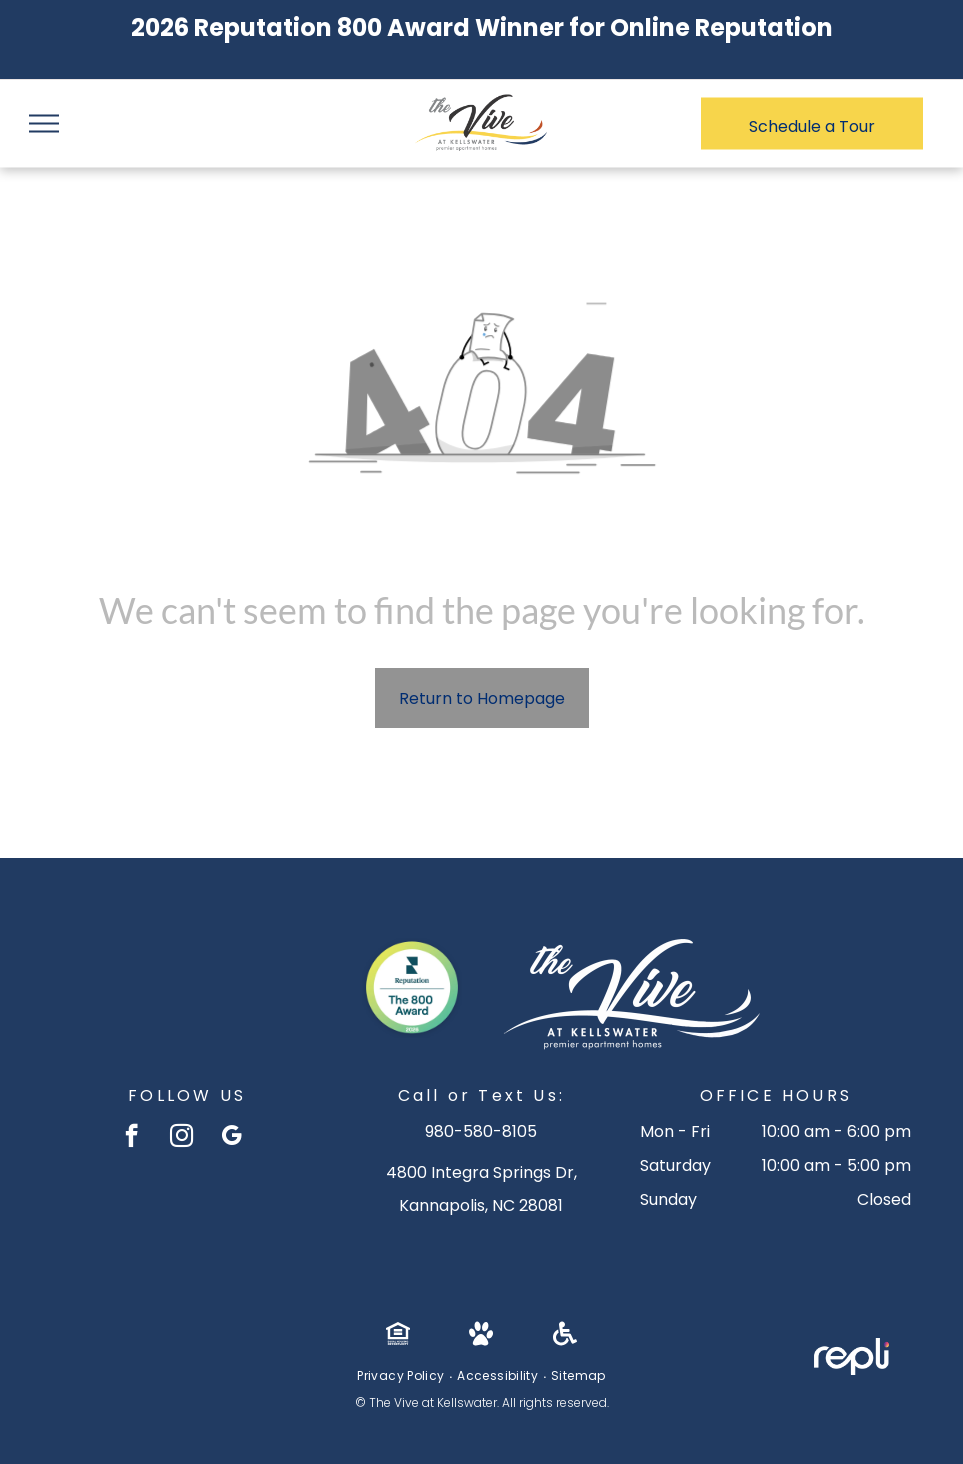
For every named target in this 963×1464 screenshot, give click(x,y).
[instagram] (181, 1138)
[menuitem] (402, 1376)
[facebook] (131, 1138)
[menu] (44, 124)
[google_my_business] (231, 1138)
